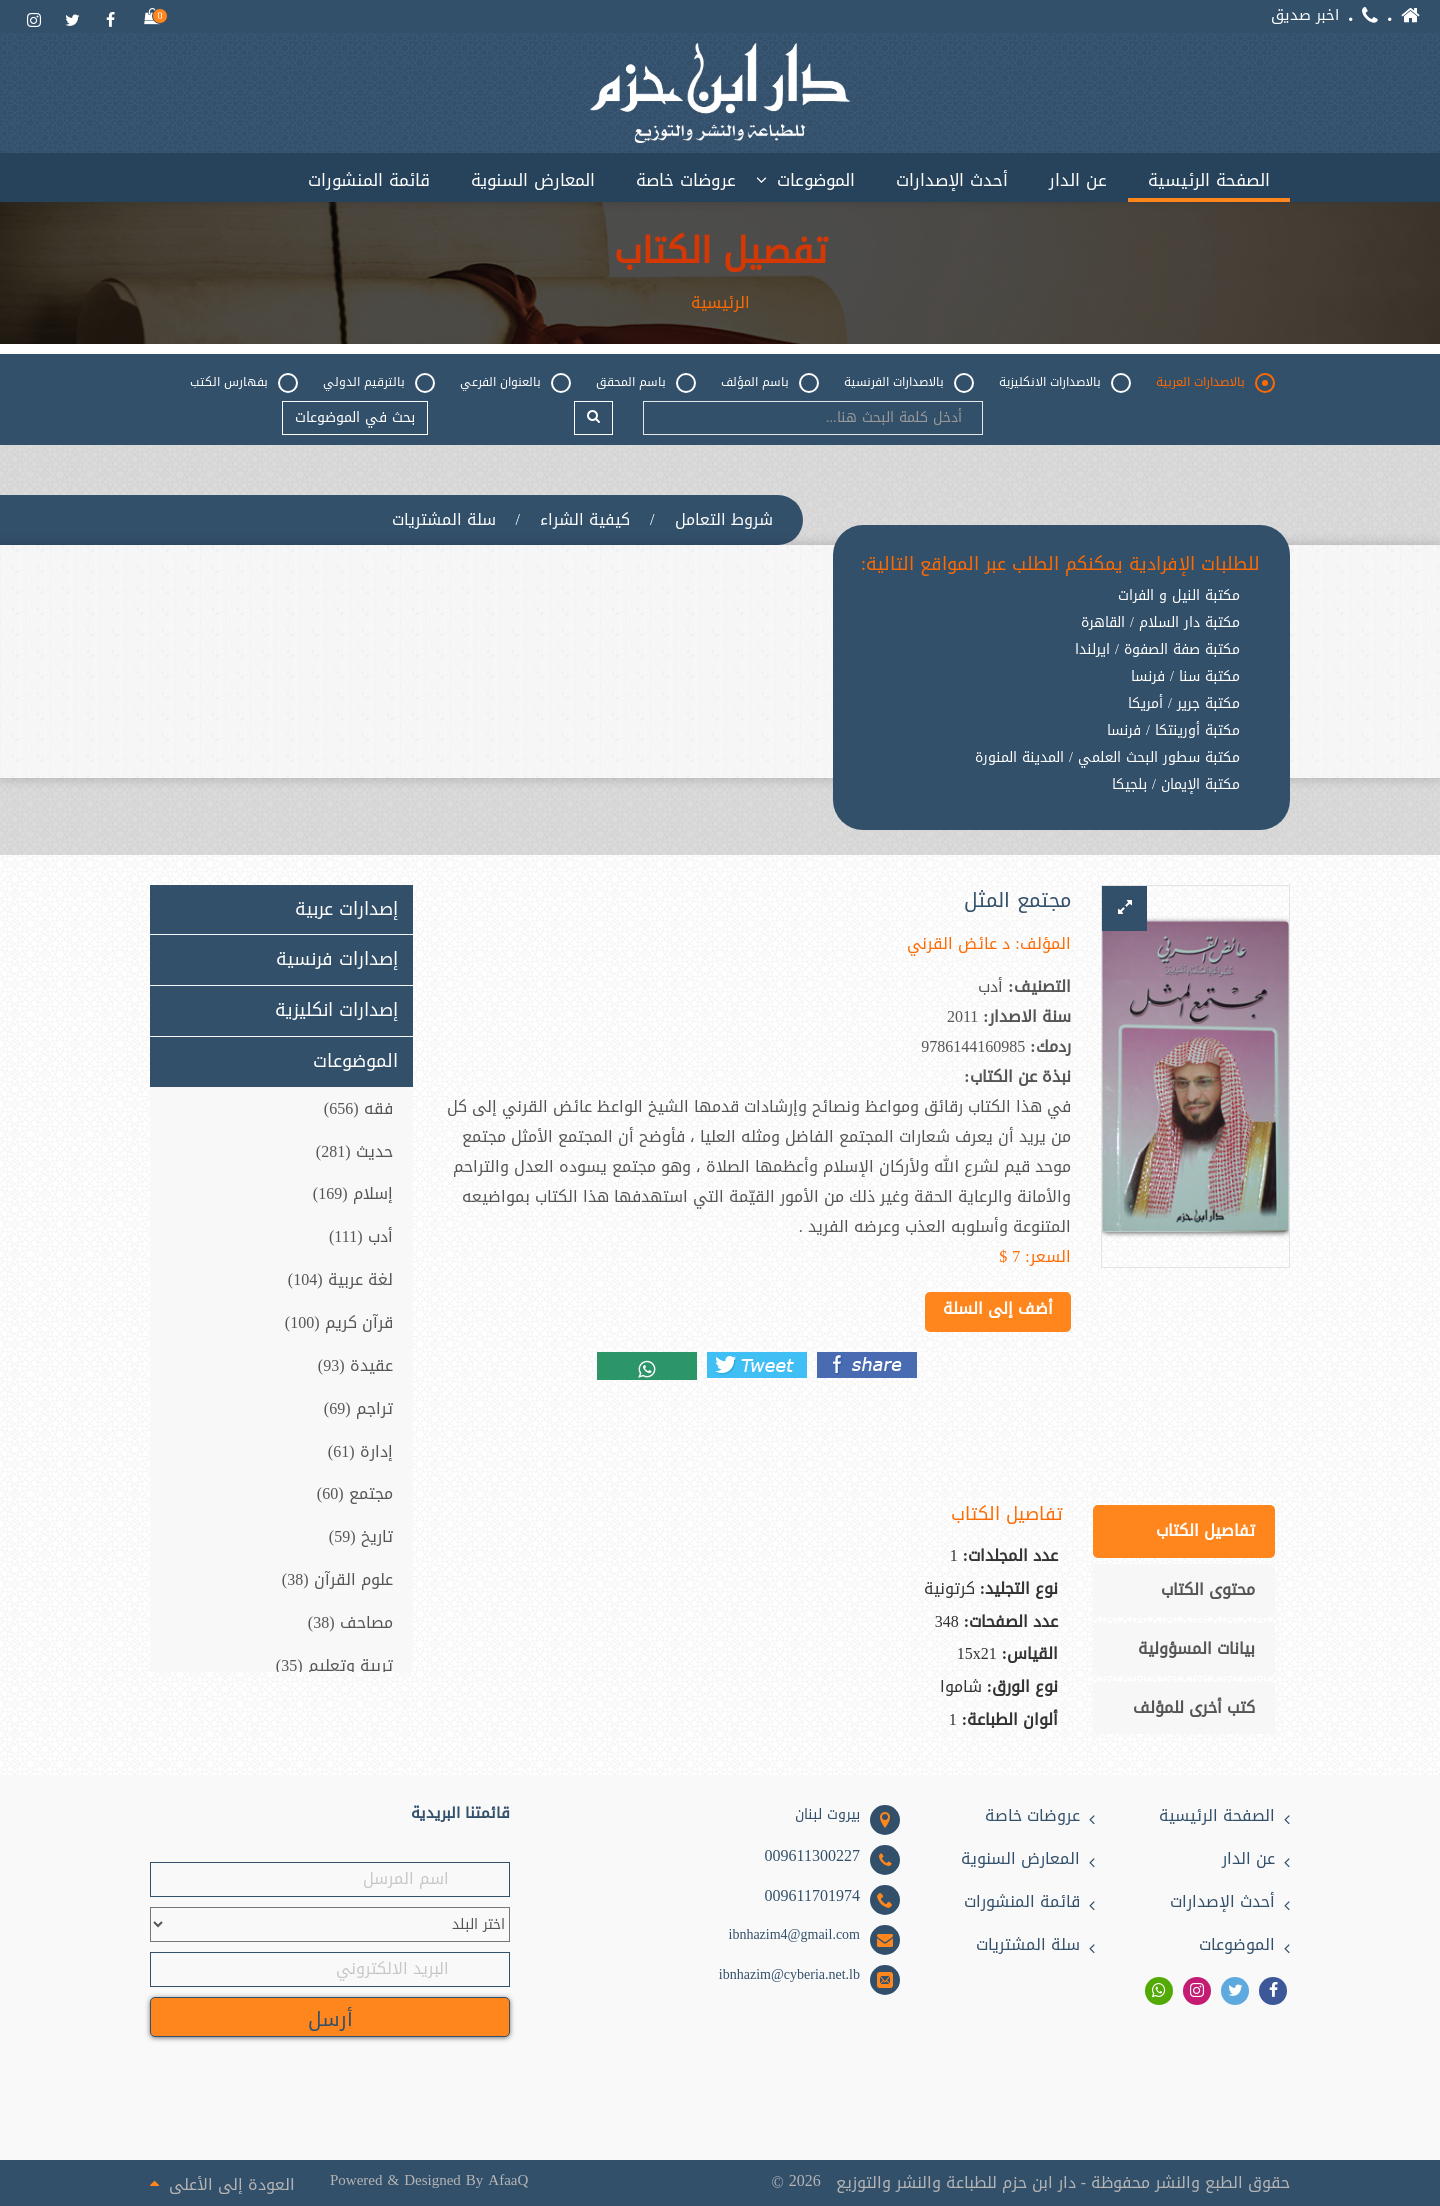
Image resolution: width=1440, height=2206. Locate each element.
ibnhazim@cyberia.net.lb (789, 1975)
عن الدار (1078, 180)
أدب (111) (360, 1236)
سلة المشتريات (444, 520)
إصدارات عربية (346, 910)
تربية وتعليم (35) (334, 1665)
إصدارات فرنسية (337, 960)
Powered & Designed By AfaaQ (429, 2180)
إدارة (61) (360, 1451)
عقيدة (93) (355, 1365)
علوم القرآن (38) (337, 1579)
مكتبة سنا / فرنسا (1185, 677)
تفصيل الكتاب (720, 252)
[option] (1060, 800)
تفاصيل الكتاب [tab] (1205, 1530)
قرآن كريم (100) (339, 1322)
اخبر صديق (1305, 15)
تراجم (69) (358, 1408)
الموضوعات (816, 180)
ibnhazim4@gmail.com (794, 1935)
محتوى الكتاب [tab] (1208, 1589)
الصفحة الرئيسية (1209, 180)
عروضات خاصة (686, 180)
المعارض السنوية (533, 180)
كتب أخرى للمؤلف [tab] (1194, 1707)
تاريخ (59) (361, 1536)
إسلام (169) (353, 1194)
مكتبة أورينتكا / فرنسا (1173, 731)
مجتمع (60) (355, 1493)
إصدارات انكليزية (336, 1011)
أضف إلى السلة (998, 1308)
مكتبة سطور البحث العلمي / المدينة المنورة (1107, 758)
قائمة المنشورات (369, 180)
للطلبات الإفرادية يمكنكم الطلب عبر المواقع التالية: (1060, 565)
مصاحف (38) (350, 1622)
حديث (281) (354, 1151)
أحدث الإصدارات (952, 180)
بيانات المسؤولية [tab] (1196, 1648)
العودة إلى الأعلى (222, 2183)
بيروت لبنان (827, 1815)
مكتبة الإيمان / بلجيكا (1176, 785)
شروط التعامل (724, 520)
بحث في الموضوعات (355, 417)
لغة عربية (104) (340, 1279)
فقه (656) (358, 1108)
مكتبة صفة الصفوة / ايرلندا (1157, 650)
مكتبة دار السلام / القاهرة (1160, 623)
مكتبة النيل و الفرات (1179, 596)
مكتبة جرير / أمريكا (1184, 704)
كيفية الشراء (585, 520)
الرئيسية (720, 303)
